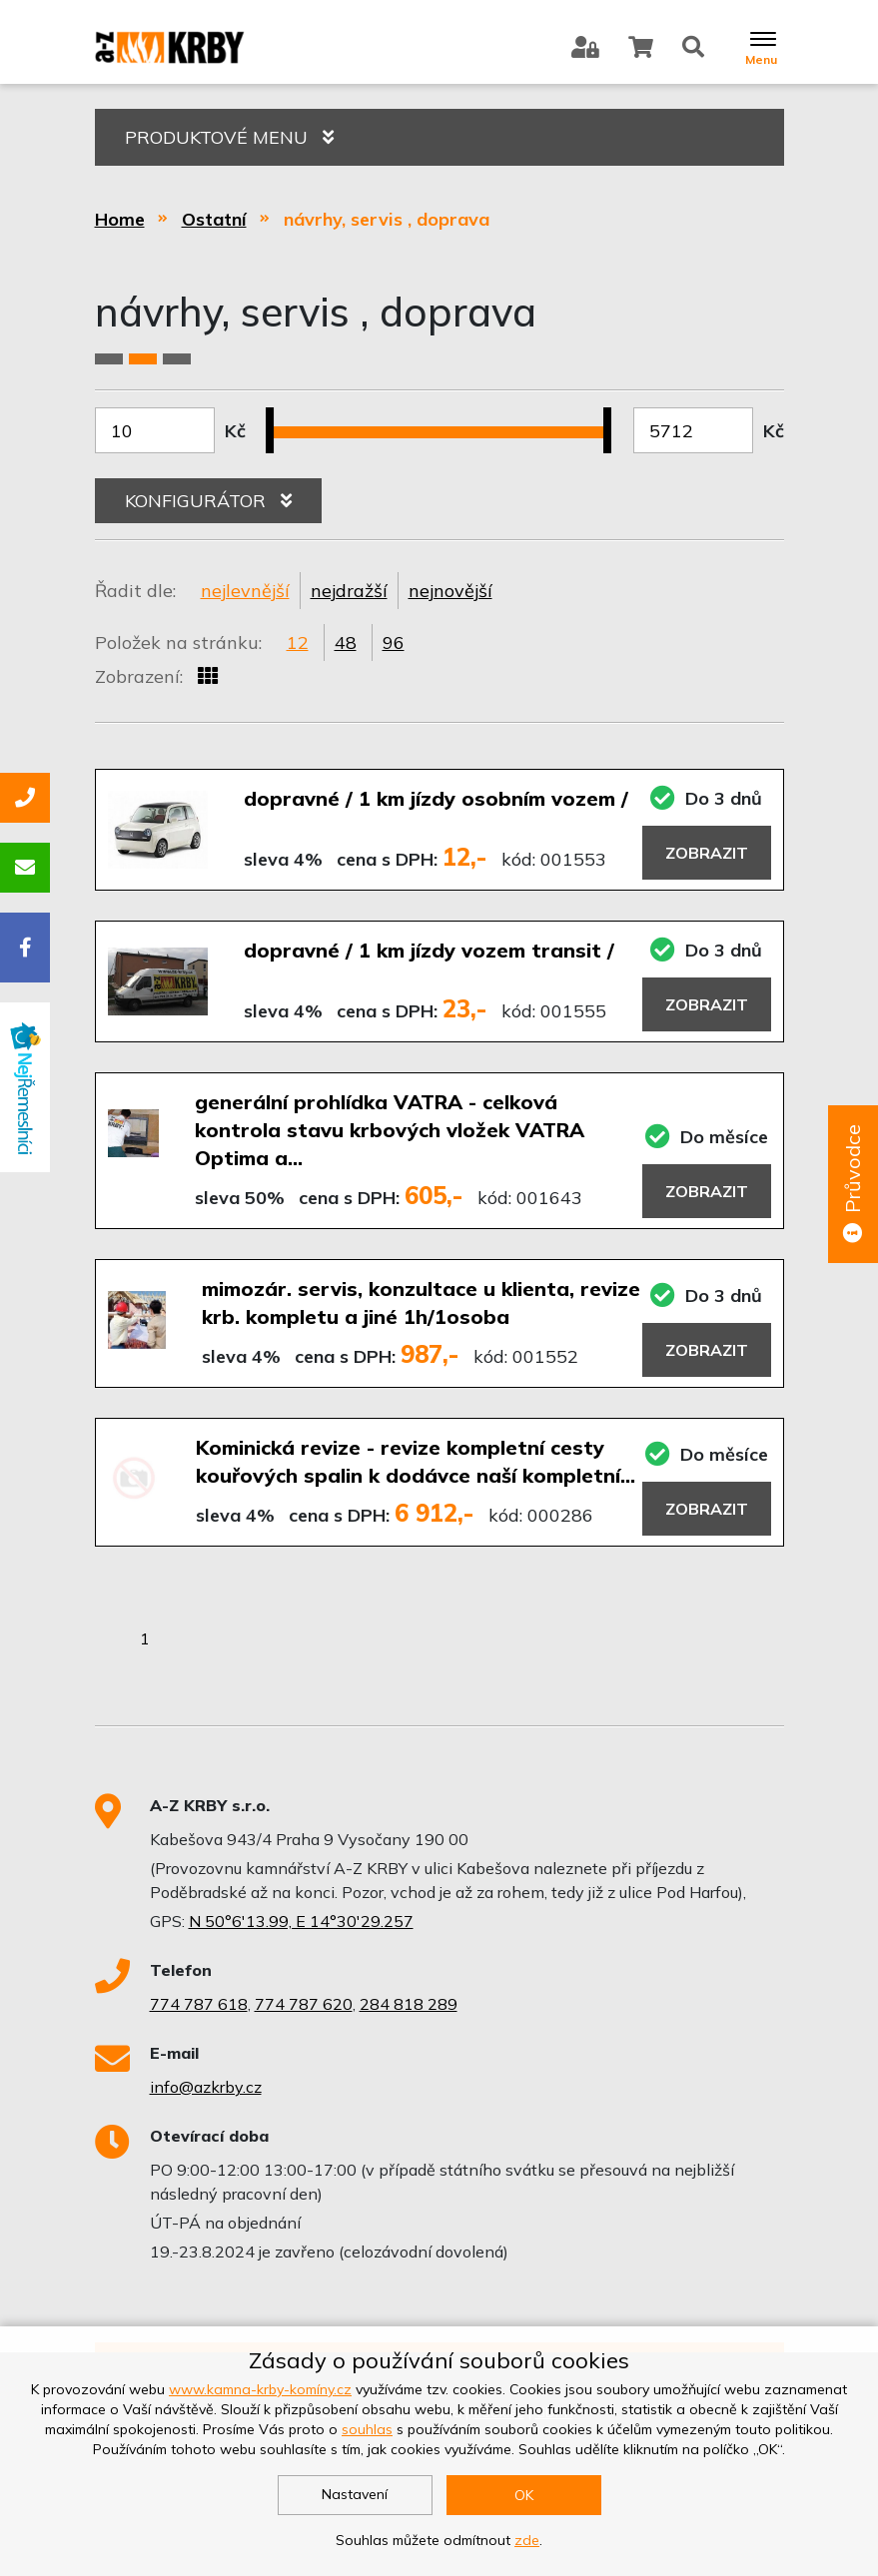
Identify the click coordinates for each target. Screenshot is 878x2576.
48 (346, 642)
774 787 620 (304, 2004)
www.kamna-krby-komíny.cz (260, 2389)
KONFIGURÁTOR (208, 500)
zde (526, 2540)
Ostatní (214, 219)
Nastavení (355, 2494)
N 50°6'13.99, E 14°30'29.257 (301, 1921)
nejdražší (349, 590)
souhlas (367, 2429)
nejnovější (450, 590)
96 (394, 642)
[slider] (277, 418)
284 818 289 (408, 2004)
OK (523, 2495)
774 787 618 (199, 2004)
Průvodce (852, 1184)
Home (120, 219)
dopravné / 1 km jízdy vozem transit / (429, 950)
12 (298, 642)
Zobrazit (706, 853)
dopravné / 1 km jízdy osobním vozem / (436, 798)
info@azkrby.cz (206, 2087)
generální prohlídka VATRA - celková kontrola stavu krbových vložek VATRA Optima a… (389, 1129)
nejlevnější (245, 590)
